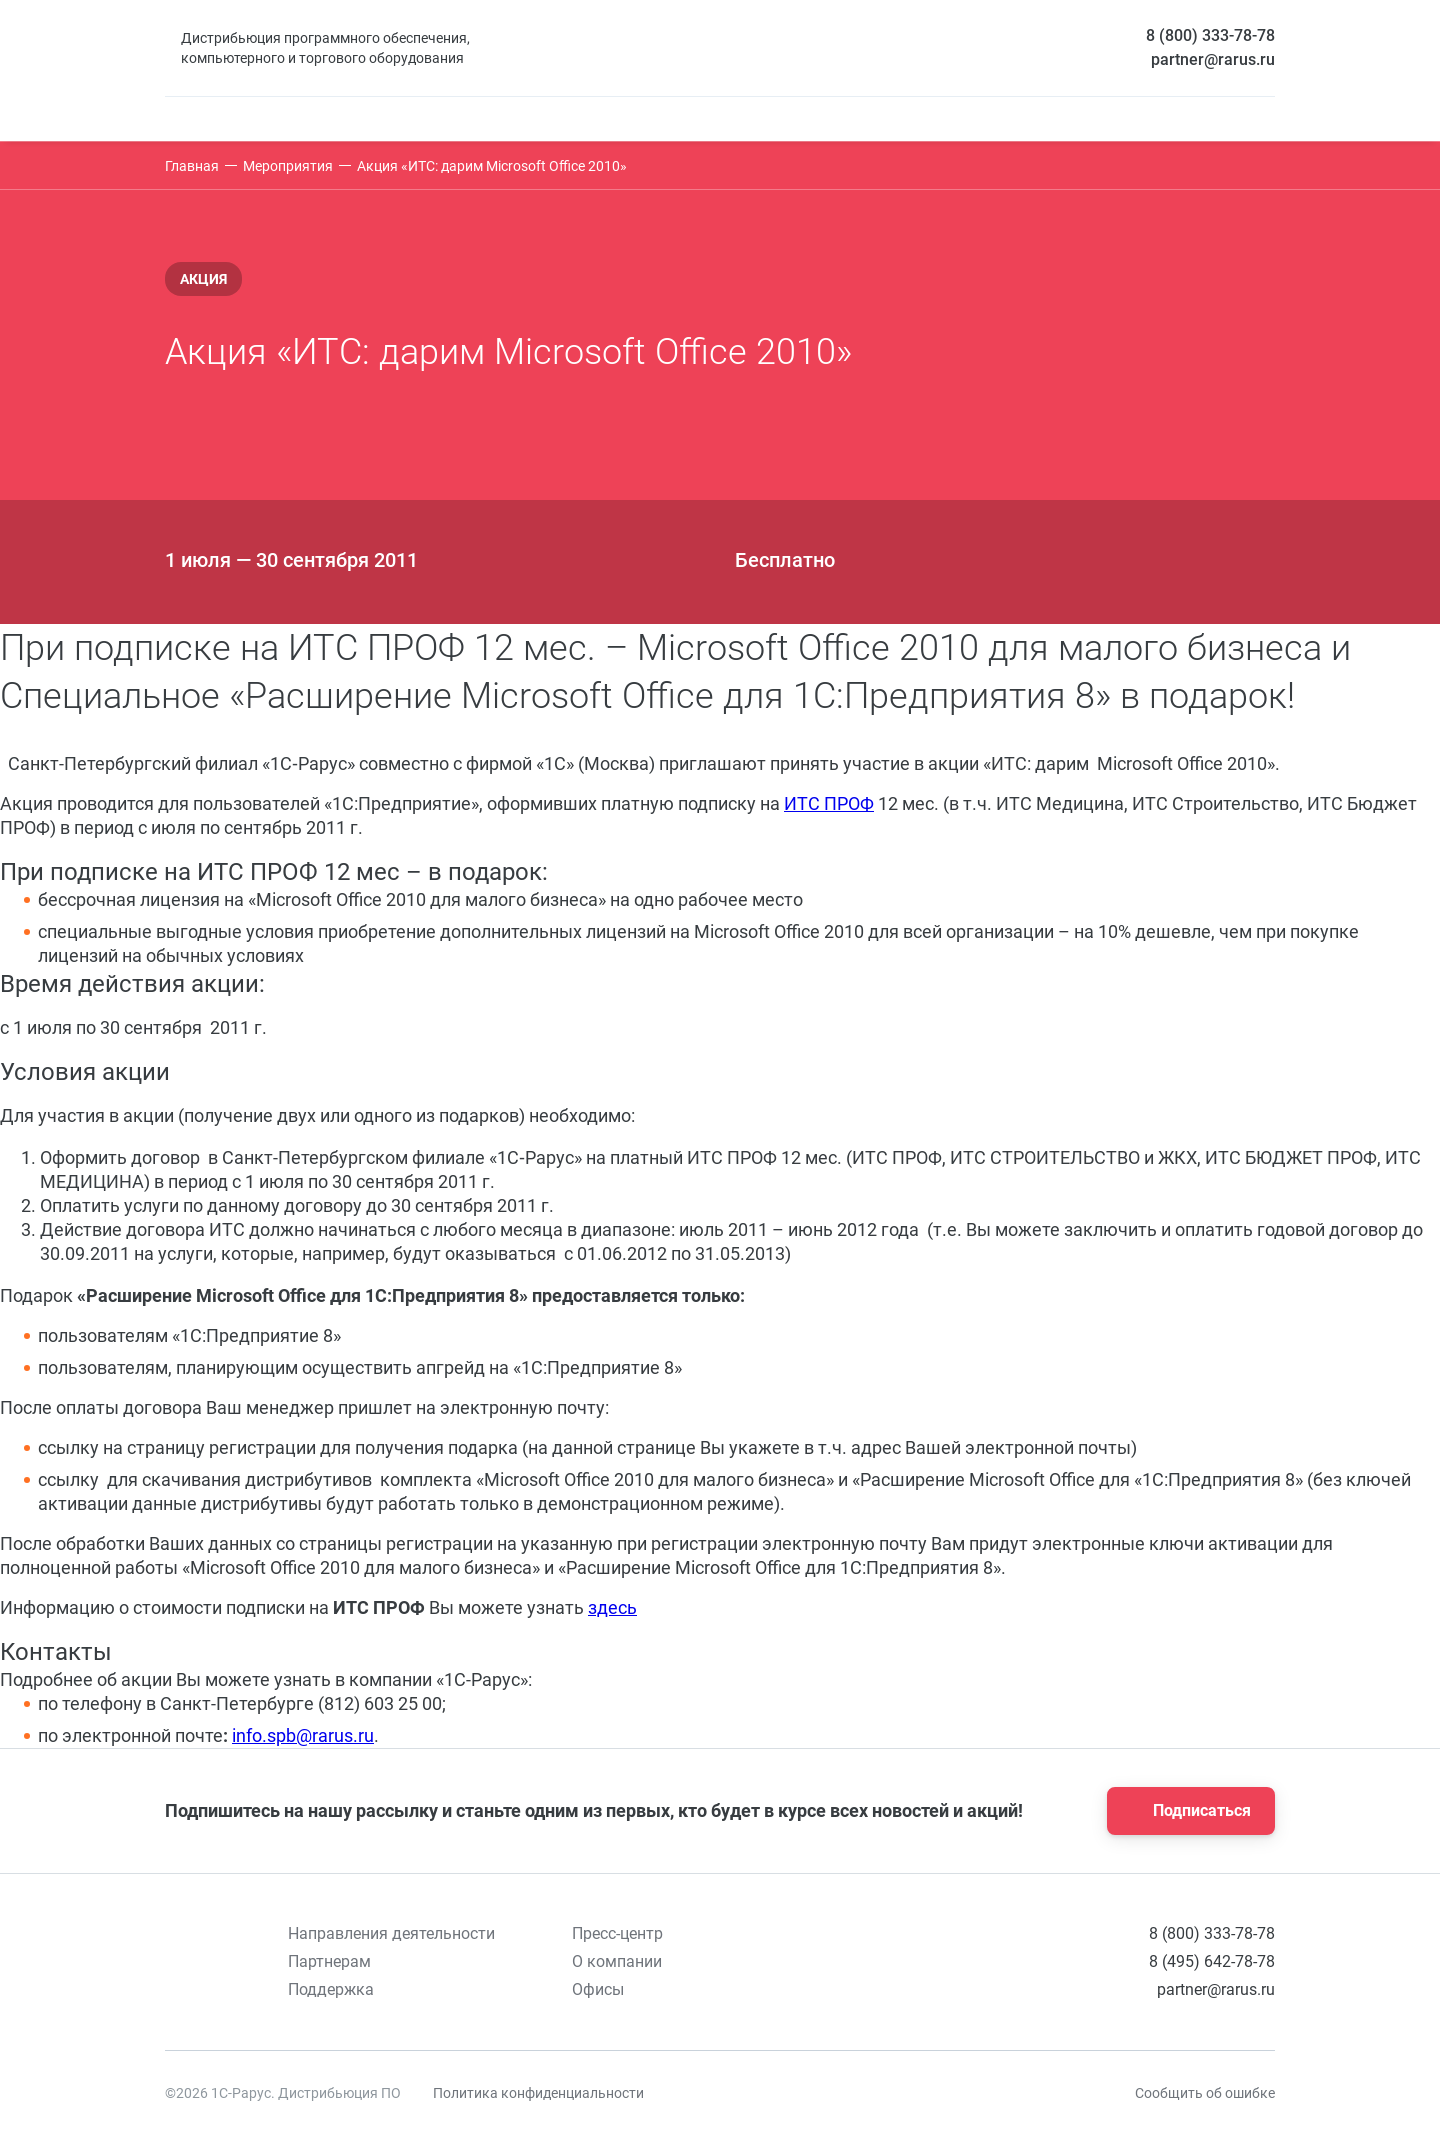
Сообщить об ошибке (1205, 2093)
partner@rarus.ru (1213, 59)
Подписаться (1185, 1811)
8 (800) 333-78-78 (1210, 35)
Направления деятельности (391, 1933)
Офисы (598, 1989)
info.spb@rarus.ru (303, 1735)
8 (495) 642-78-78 (1212, 1961)
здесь (612, 1607)
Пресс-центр (617, 1933)
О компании (617, 1961)
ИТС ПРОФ (829, 803)
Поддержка (331, 1989)
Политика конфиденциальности (538, 2093)
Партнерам (329, 1961)
